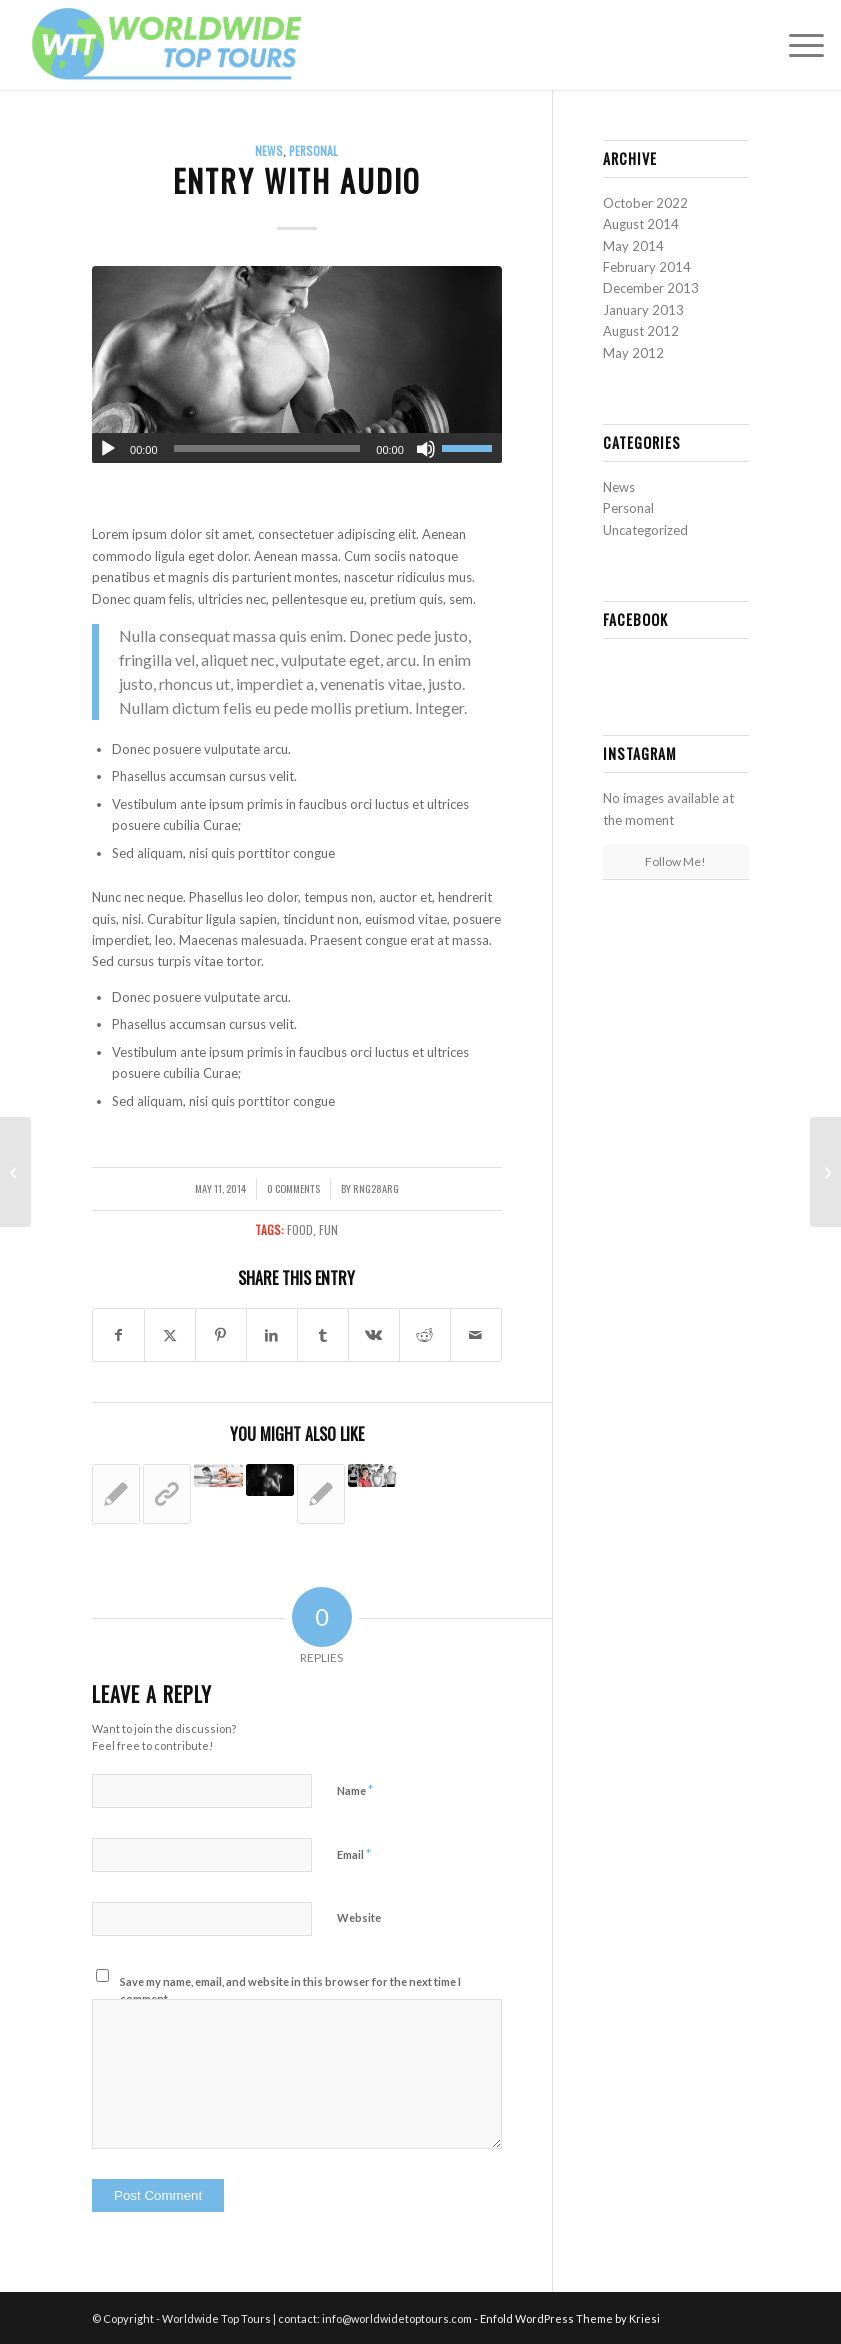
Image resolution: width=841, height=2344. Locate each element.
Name (355, 1790)
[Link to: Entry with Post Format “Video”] (270, 1480)
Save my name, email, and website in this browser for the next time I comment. (290, 1990)
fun (328, 1229)
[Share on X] (170, 1335)
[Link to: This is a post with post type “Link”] (167, 1494)
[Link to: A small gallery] (218, 1475)
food (300, 1229)
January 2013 (643, 310)
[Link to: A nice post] (321, 1494)
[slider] (267, 448)
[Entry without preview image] (15, 1172)
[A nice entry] (825, 1172)
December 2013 (651, 288)
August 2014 (641, 224)
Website (359, 1917)
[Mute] (426, 449)
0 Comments (293, 1188)
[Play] (108, 449)
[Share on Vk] (374, 1335)
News (269, 150)
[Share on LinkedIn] (272, 1335)
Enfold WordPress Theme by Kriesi (570, 2318)
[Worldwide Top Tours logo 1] (168, 45)
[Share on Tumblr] (323, 1335)
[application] (297, 448)
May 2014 (633, 246)
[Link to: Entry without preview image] (116, 1494)
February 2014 (647, 267)
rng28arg (376, 1188)
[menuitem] (796, 45)
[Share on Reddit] (425, 1335)
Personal (313, 150)
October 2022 (645, 203)
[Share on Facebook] (118, 1335)
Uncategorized (645, 530)
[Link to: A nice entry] (372, 1475)
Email (354, 1854)
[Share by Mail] (476, 1335)
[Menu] (796, 45)
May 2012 (633, 353)
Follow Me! (675, 861)
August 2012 (641, 331)
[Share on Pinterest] (221, 1335)
